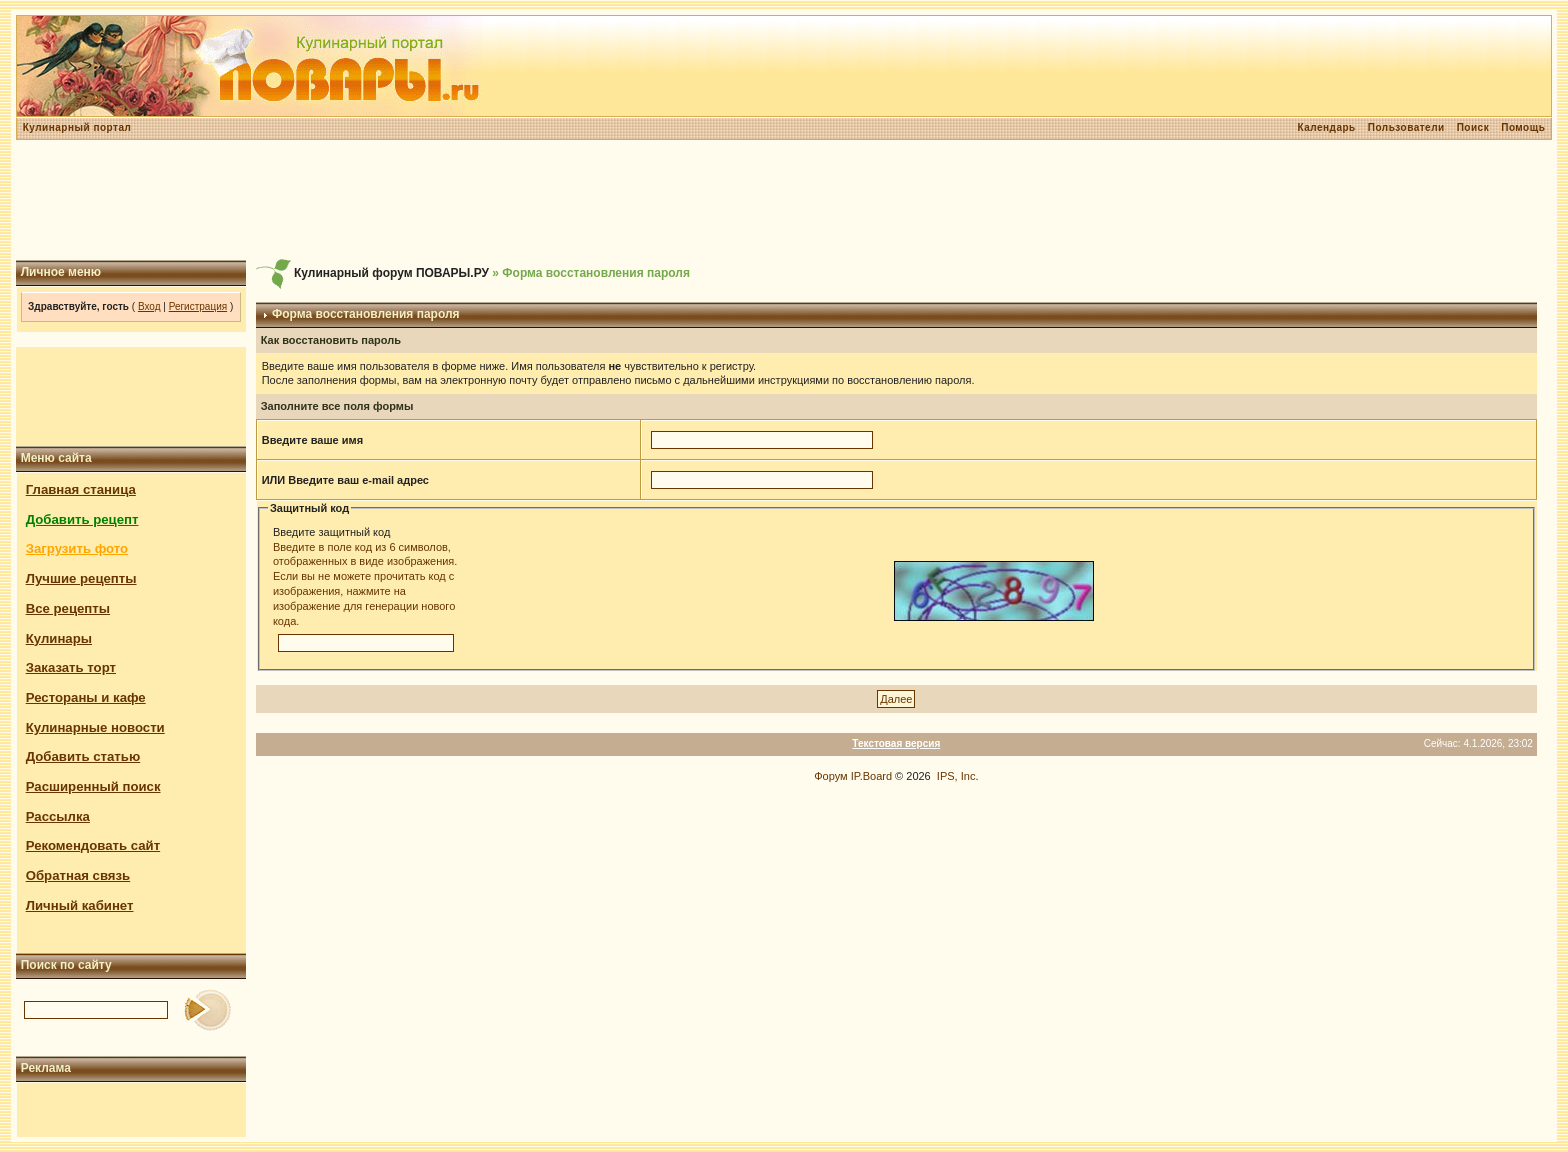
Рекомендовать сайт (93, 845)
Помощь (1523, 127)
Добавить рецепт (82, 519)
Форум (830, 776)
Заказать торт (71, 667)
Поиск (1473, 127)
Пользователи (1406, 127)
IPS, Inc (956, 776)
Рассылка (58, 816)
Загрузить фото (77, 548)
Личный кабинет (80, 905)
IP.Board (871, 776)
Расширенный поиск (93, 786)
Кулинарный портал (77, 127)
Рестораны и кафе (86, 697)
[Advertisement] (784, 200)
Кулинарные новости (95, 727)
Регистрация (198, 306)
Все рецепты (68, 608)
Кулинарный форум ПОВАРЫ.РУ (391, 273)
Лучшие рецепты (81, 578)
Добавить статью (83, 756)
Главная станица (81, 489)
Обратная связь (78, 875)
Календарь (1326, 127)
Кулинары (59, 638)
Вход (149, 306)
